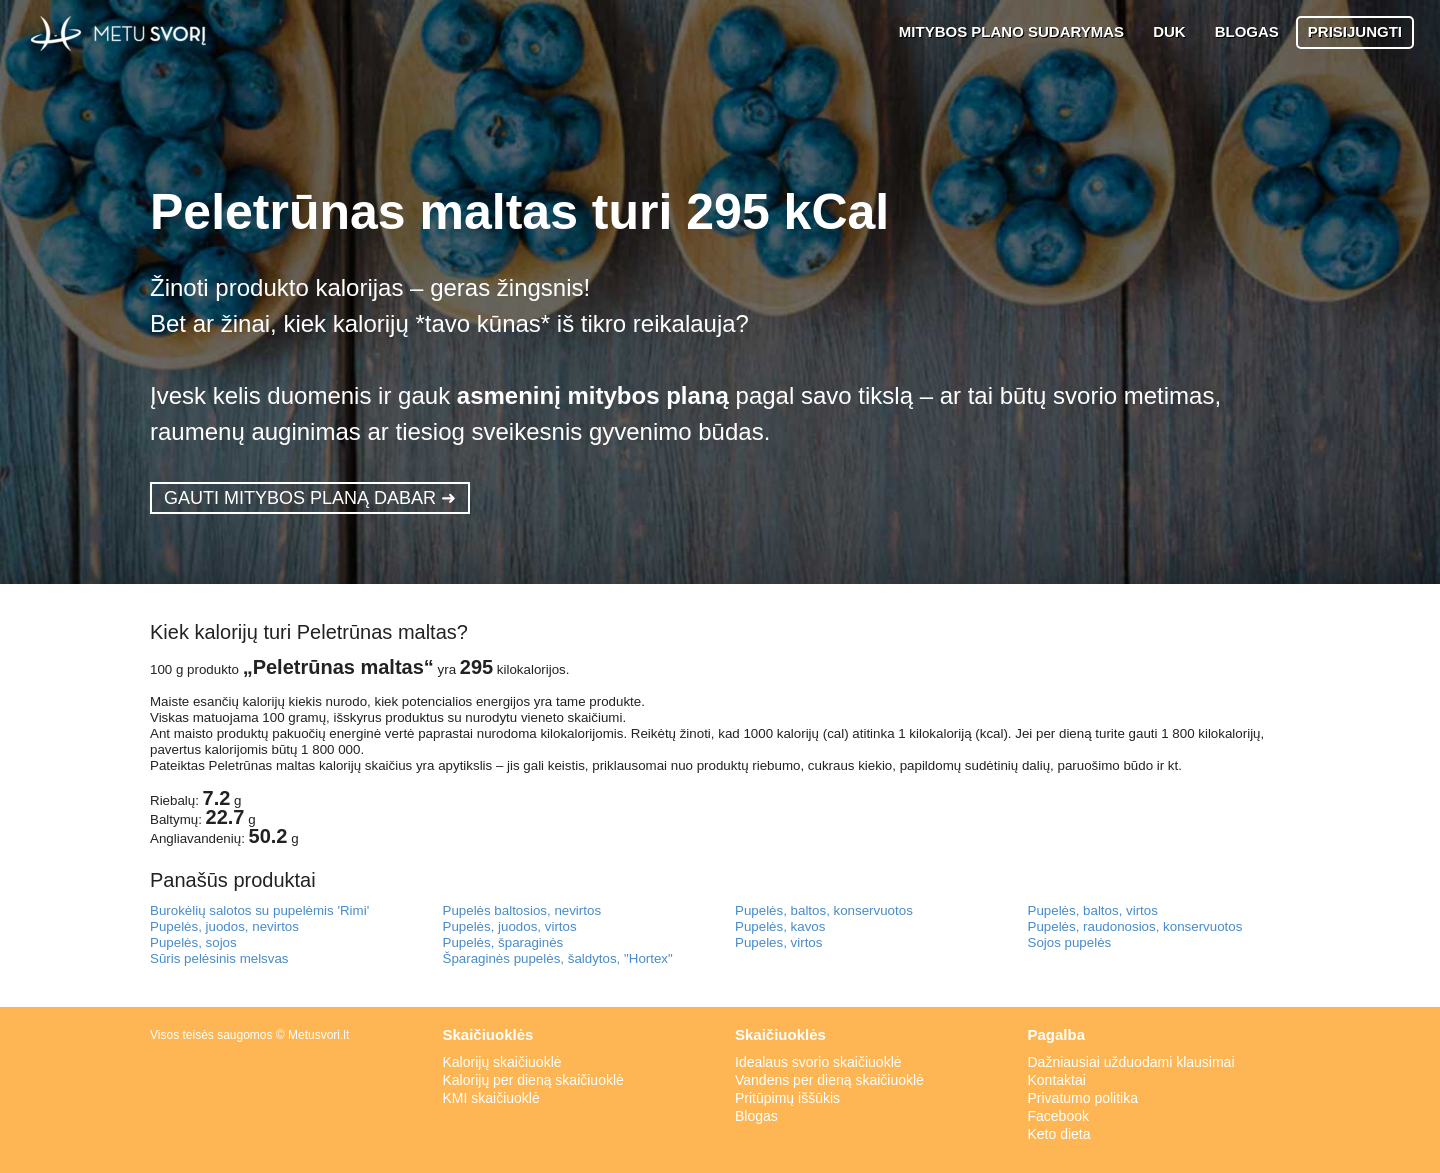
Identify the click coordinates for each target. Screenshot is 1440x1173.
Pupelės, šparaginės (503, 942)
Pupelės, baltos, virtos (1093, 910)
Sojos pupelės (1070, 942)
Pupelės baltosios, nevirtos (522, 910)
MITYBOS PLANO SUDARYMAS (1011, 31)
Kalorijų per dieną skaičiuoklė (533, 1080)
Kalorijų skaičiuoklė (502, 1062)
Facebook (1058, 1116)
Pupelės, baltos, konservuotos (824, 910)
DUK (1169, 31)
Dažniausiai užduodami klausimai (1131, 1062)
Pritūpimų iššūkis (787, 1098)
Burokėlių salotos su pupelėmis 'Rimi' (259, 910)
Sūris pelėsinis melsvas (219, 958)
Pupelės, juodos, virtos (510, 926)
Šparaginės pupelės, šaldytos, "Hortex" (558, 958)
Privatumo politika (1083, 1098)
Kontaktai (1057, 1080)
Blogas (756, 1116)
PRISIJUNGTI (1355, 31)
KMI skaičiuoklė (491, 1098)
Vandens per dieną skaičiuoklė (829, 1080)
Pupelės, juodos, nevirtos (224, 926)
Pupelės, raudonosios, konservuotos (1135, 926)
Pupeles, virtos (778, 942)
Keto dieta (1059, 1134)
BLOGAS (1247, 31)
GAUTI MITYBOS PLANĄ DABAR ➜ (310, 498)
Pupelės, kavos (780, 926)
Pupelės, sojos (193, 942)
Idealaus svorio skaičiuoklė (818, 1062)
